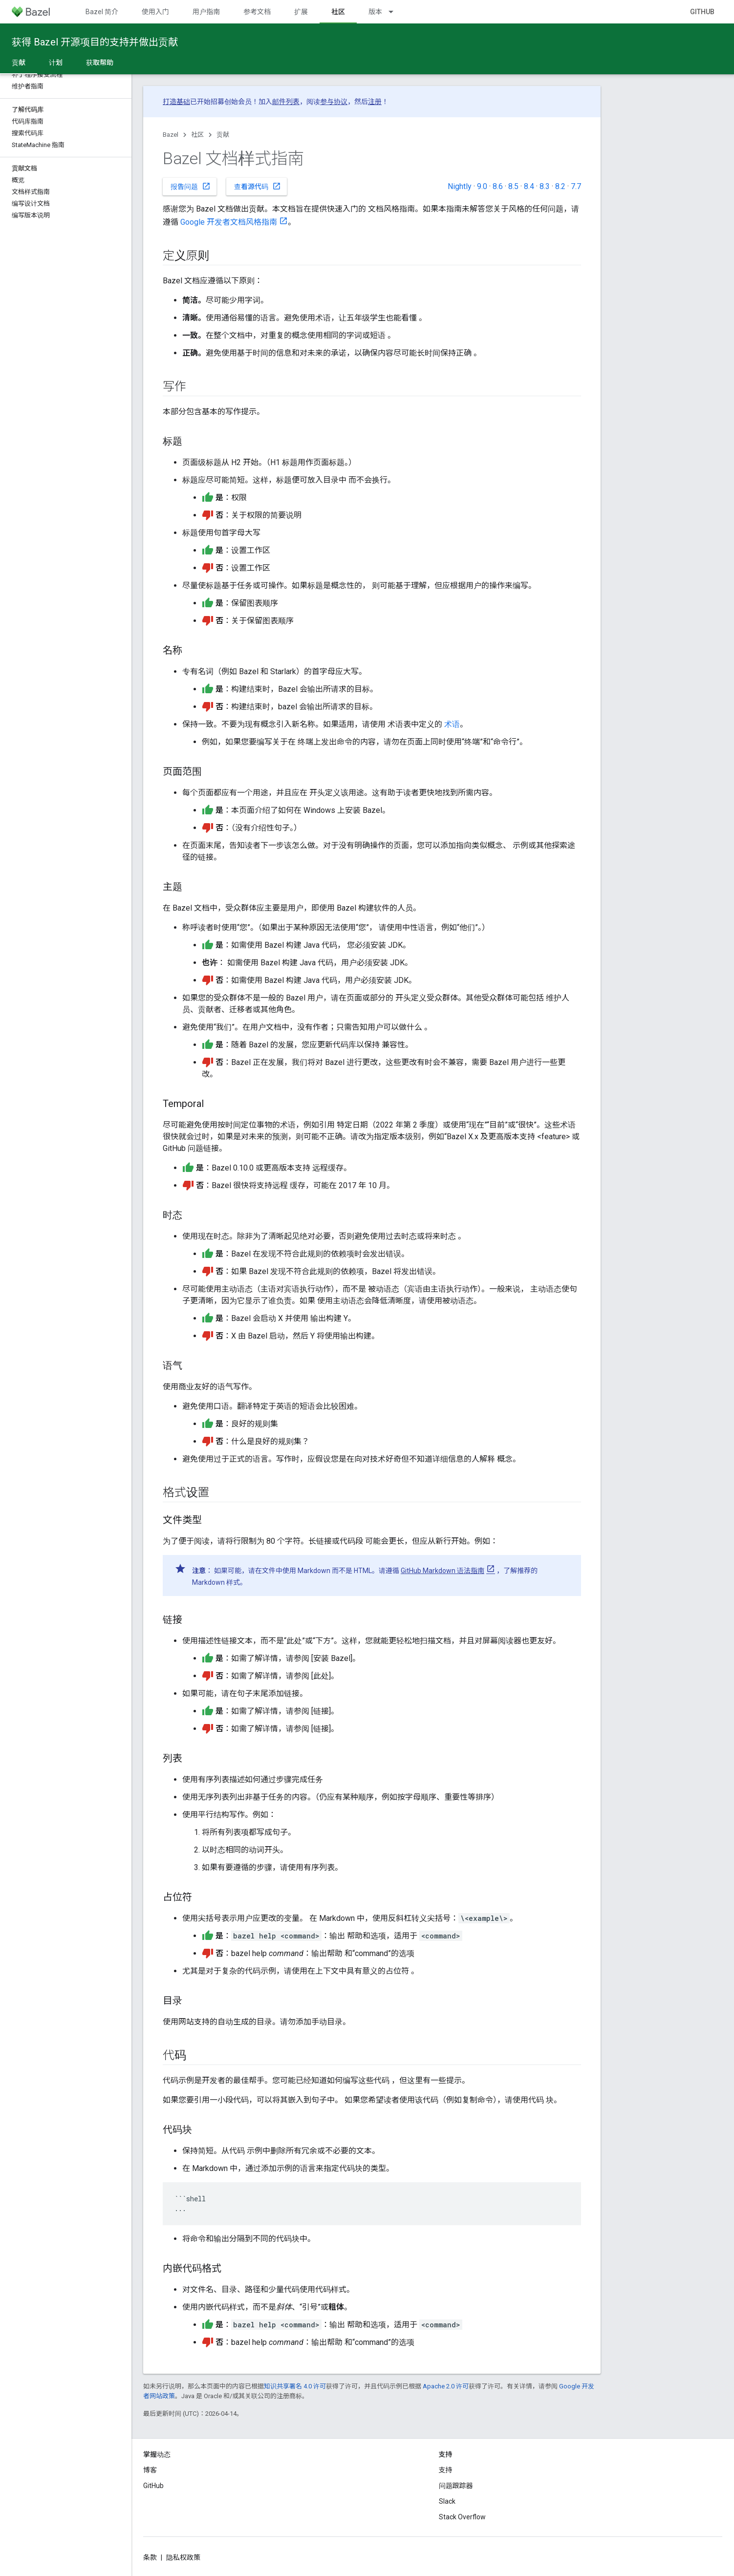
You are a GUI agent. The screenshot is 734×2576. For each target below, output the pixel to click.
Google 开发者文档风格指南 (228, 222)
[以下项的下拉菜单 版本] (395, 11)
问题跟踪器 (456, 2486)
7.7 (576, 186)
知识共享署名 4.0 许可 (295, 2386)
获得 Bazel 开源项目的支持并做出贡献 (95, 42)
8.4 (529, 186)
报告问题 (191, 186)
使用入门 (155, 12)
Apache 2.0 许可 (446, 2386)
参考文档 (257, 12)
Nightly (460, 186)
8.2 (560, 186)
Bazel (170, 134)
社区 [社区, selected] (338, 12)
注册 (375, 102)
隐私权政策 (183, 2557)
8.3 (545, 186)
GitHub (702, 12)
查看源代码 (257, 186)
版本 (375, 12)
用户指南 (206, 12)
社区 (197, 134)
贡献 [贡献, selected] (18, 62)
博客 (150, 2470)
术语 (452, 724)
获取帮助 (99, 62)
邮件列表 (286, 102)
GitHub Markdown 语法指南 (442, 1571)
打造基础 (176, 102)
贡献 (222, 134)
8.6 (498, 186)
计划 (56, 62)
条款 (150, 2557)
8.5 (513, 186)
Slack (447, 2501)
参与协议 (333, 102)
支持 (446, 2470)
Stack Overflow (462, 2517)
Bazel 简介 (102, 12)
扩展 (301, 12)
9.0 (482, 186)
